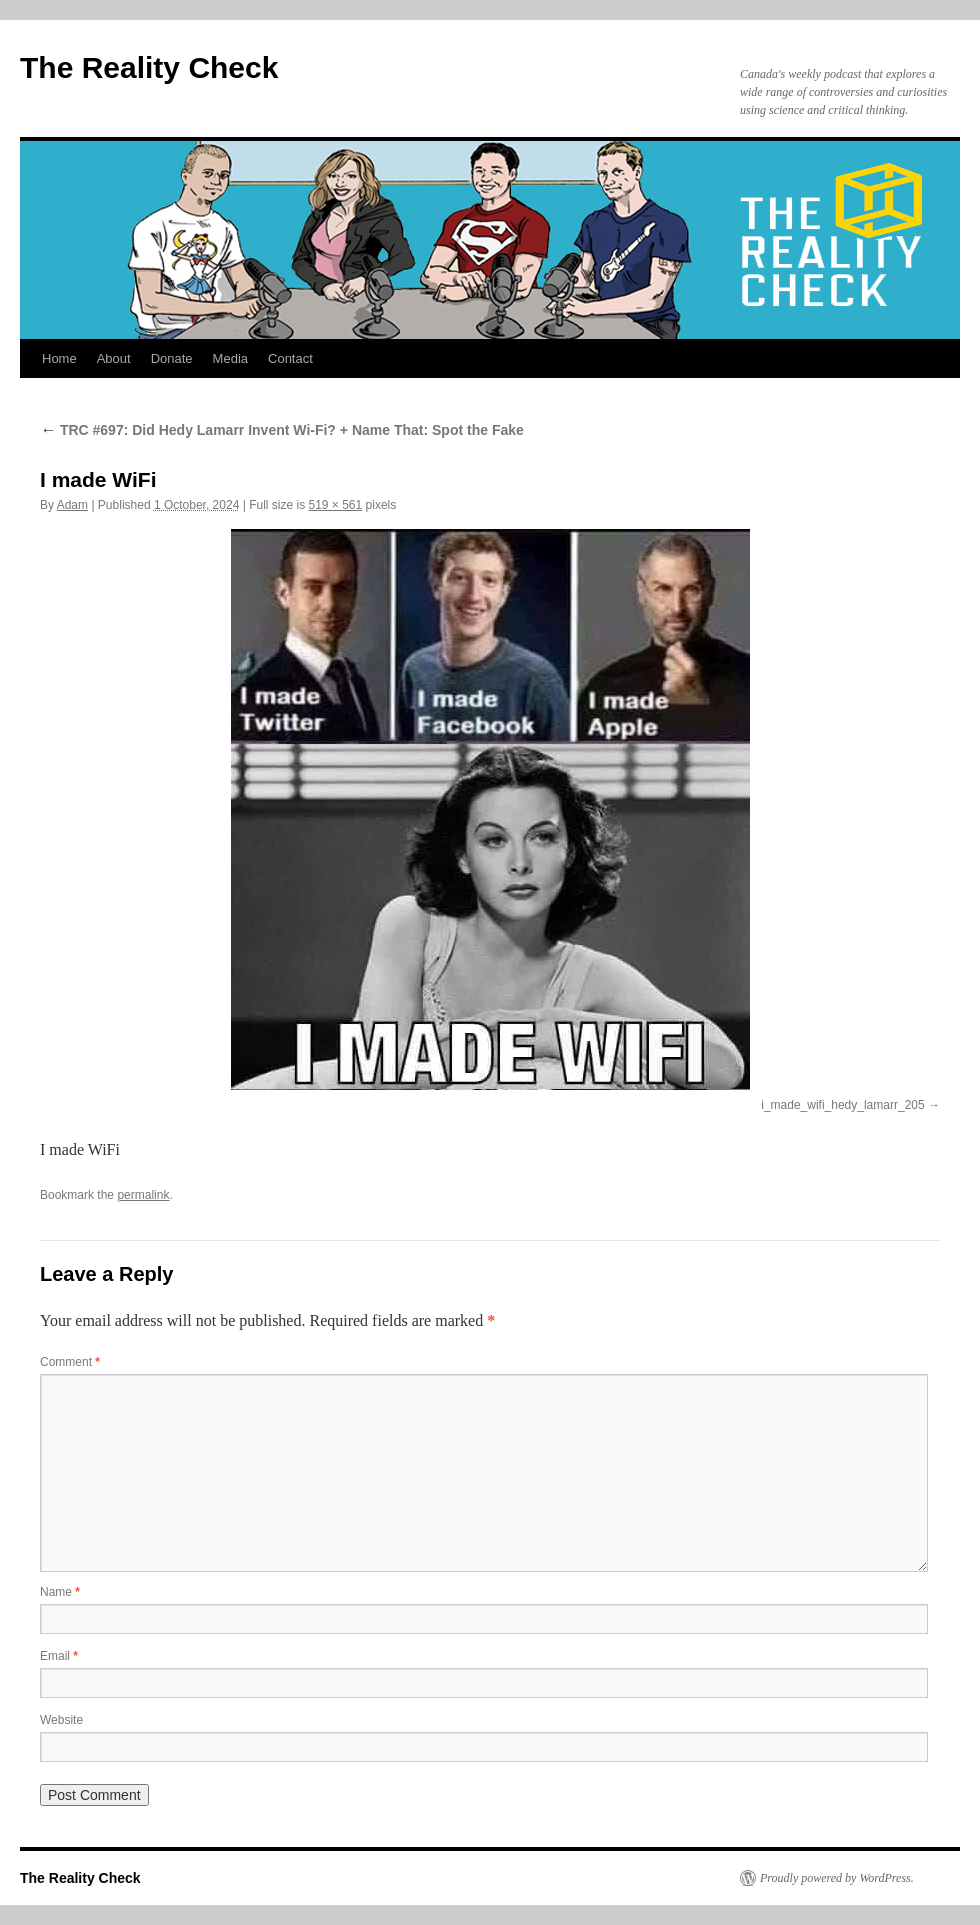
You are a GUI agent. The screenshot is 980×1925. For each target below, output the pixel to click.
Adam (72, 505)
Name (60, 1592)
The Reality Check (149, 67)
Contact (290, 358)
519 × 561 (335, 505)
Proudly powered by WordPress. (837, 1878)
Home (59, 358)
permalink (143, 1195)
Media (230, 358)
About (114, 358)
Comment (70, 1362)
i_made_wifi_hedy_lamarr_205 (842, 1105)
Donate (172, 358)
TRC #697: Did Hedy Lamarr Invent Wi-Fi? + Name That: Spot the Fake (282, 430)
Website (61, 1720)
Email (59, 1656)
